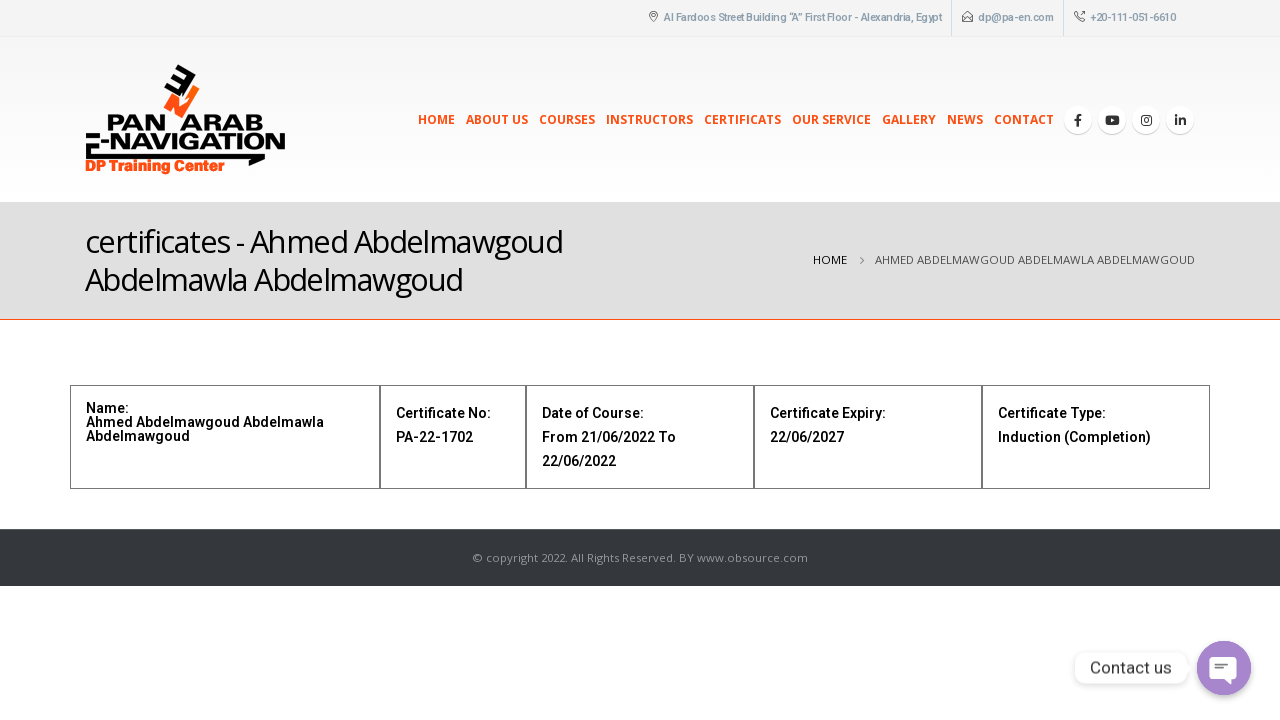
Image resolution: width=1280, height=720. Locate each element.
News (965, 119)
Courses (567, 119)
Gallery (909, 119)
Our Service (831, 119)
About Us (497, 119)
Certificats (742, 119)
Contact (1024, 119)
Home (436, 119)
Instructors (649, 119)
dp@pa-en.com (1015, 17)
